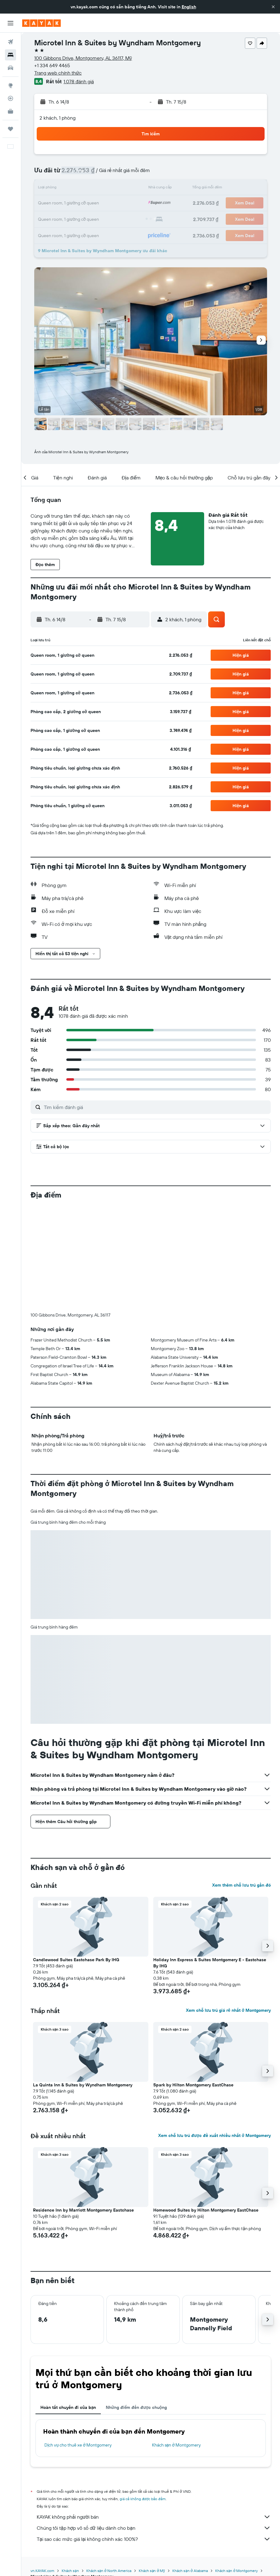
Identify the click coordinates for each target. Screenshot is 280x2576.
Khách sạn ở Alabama (190, 2570)
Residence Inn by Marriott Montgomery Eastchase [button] (83, 2210)
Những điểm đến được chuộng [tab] (136, 2407)
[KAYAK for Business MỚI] (10, 111)
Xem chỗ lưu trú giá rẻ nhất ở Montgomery (228, 2010)
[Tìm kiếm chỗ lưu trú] (10, 55)
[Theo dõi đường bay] (10, 98)
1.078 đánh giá (79, 81)
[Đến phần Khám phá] (10, 85)
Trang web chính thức (58, 73)
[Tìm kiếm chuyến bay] (10, 42)
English (189, 7)
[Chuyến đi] (10, 129)
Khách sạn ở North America (108, 2570)
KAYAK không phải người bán (154, 2517)
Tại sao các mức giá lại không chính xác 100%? (154, 2539)
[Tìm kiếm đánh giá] (155, 1107)
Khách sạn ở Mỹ (152, 2570)
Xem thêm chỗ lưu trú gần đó (241, 1885)
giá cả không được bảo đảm (143, 2498)
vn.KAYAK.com (42, 2570)
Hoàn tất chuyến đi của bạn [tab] (68, 2407)
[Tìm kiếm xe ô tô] (10, 68)
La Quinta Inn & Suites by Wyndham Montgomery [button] (82, 2085)
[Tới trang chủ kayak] (41, 23)
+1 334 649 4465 (52, 65)
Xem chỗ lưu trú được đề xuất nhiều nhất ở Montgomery (214, 2135)
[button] (273, 7)
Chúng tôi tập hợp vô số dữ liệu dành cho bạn (154, 2528)
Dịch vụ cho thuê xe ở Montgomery (78, 2445)
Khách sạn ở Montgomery (176, 2445)
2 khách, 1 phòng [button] (57, 118)
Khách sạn (70, 2570)
